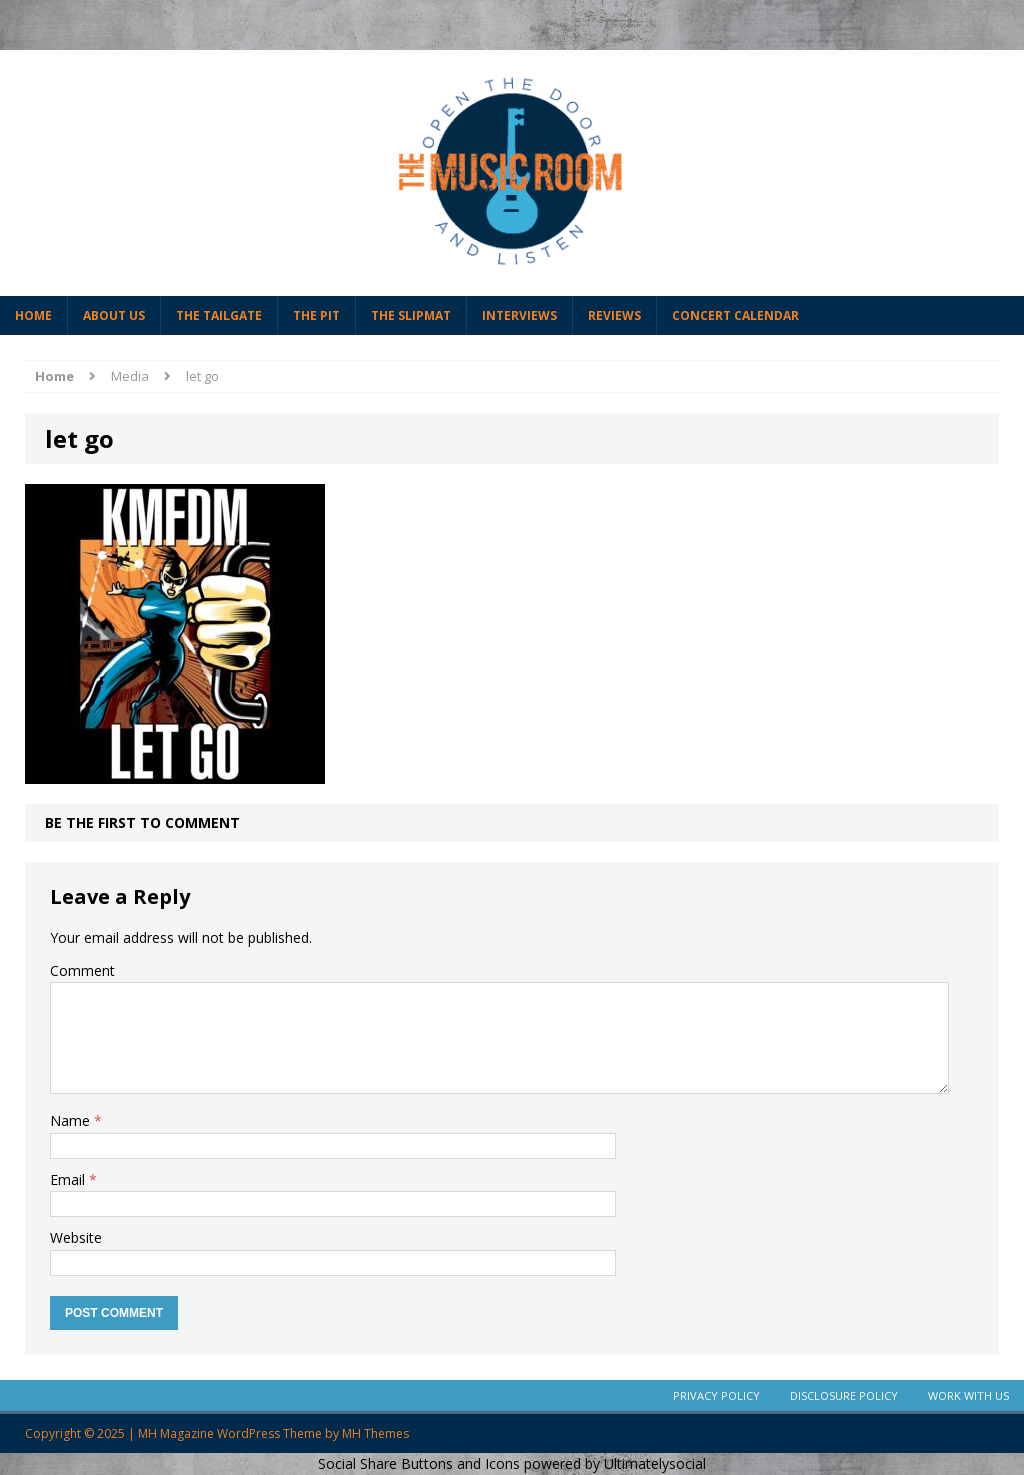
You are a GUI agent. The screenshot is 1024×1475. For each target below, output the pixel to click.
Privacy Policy (716, 1395)
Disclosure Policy (844, 1395)
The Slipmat (411, 315)
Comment (82, 970)
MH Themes (375, 1433)
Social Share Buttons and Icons (419, 1463)
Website (76, 1237)
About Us (114, 315)
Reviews (614, 315)
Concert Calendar (735, 315)
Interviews (519, 315)
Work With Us (968, 1395)
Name (72, 1120)
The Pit (316, 315)
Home (33, 315)
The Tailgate (219, 315)
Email (69, 1179)
